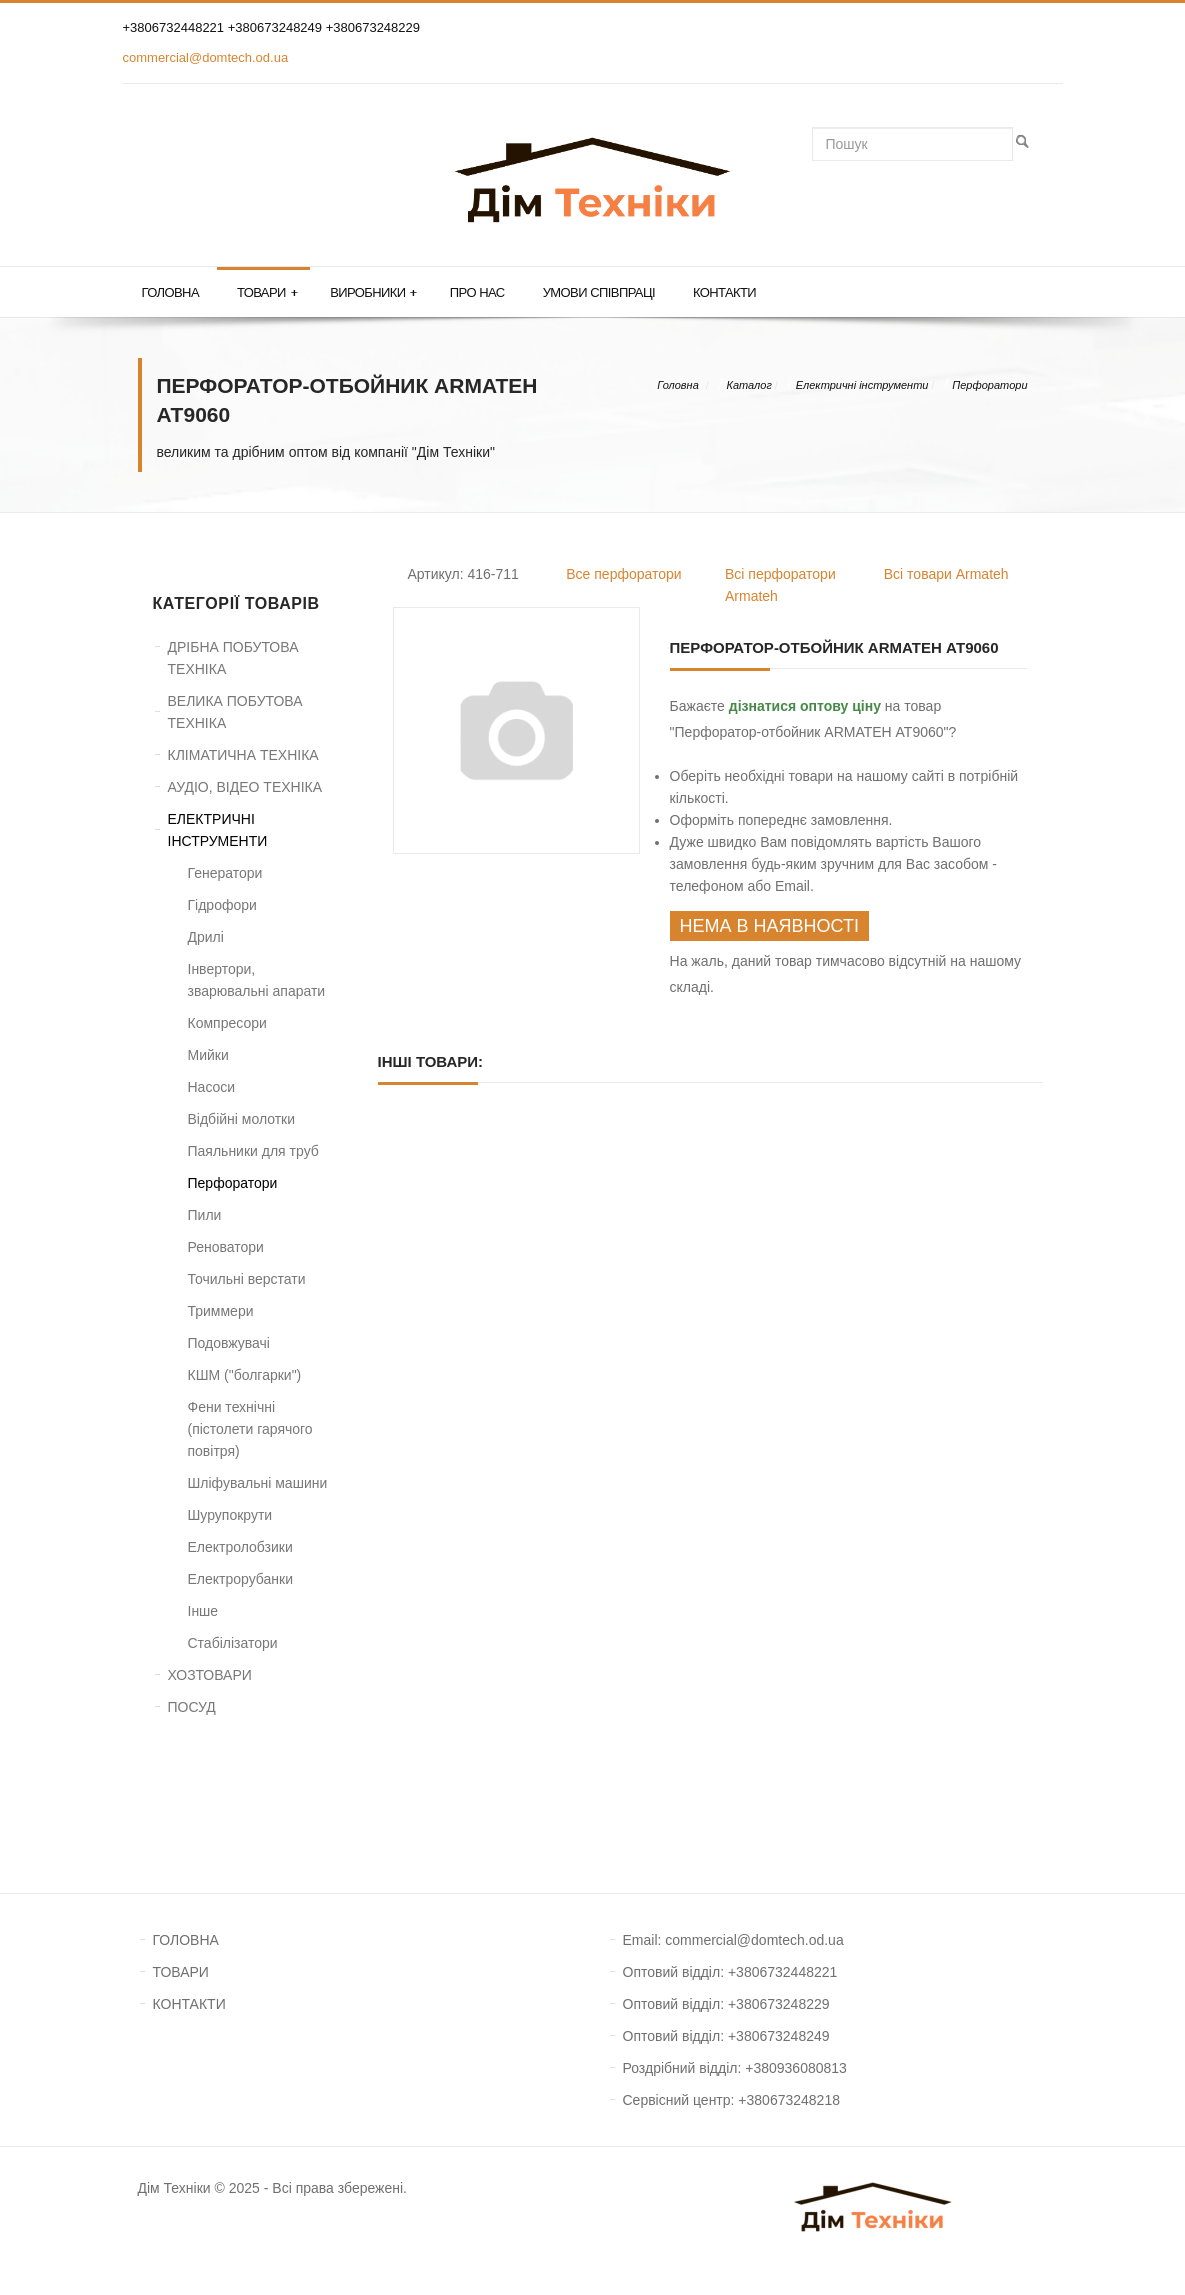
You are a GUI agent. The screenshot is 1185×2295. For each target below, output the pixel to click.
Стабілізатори (233, 1643)
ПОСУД (192, 1707)
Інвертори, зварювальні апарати (257, 980)
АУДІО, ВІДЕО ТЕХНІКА (245, 787)
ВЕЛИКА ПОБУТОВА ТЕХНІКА (235, 712)
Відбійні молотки (242, 1119)
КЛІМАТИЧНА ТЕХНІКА (243, 755)
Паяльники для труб (253, 1151)
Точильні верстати (247, 1279)
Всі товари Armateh (946, 574)
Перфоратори (989, 385)
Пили (205, 1215)
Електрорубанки (241, 1579)
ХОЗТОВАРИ (210, 1675)
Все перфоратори (623, 574)
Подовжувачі (229, 1343)
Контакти (724, 292)
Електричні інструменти (862, 385)
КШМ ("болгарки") (245, 1375)
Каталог (748, 385)
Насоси (212, 1087)
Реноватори (226, 1247)
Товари (267, 293)
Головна (170, 292)
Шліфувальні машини (258, 1483)
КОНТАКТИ (189, 2004)
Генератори (225, 873)
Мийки (208, 1055)
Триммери (221, 1311)
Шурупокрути (230, 1515)
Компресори (227, 1023)
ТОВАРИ (181, 1972)
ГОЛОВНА (186, 1940)
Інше (203, 1611)
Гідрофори (222, 905)
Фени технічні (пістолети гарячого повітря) (250, 1429)
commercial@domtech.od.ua (206, 57)
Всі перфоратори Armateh (780, 585)
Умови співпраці (599, 292)
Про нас (477, 292)
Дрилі (206, 937)
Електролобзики (240, 1547)
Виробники (373, 293)
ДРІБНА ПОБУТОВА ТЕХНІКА (233, 658)
